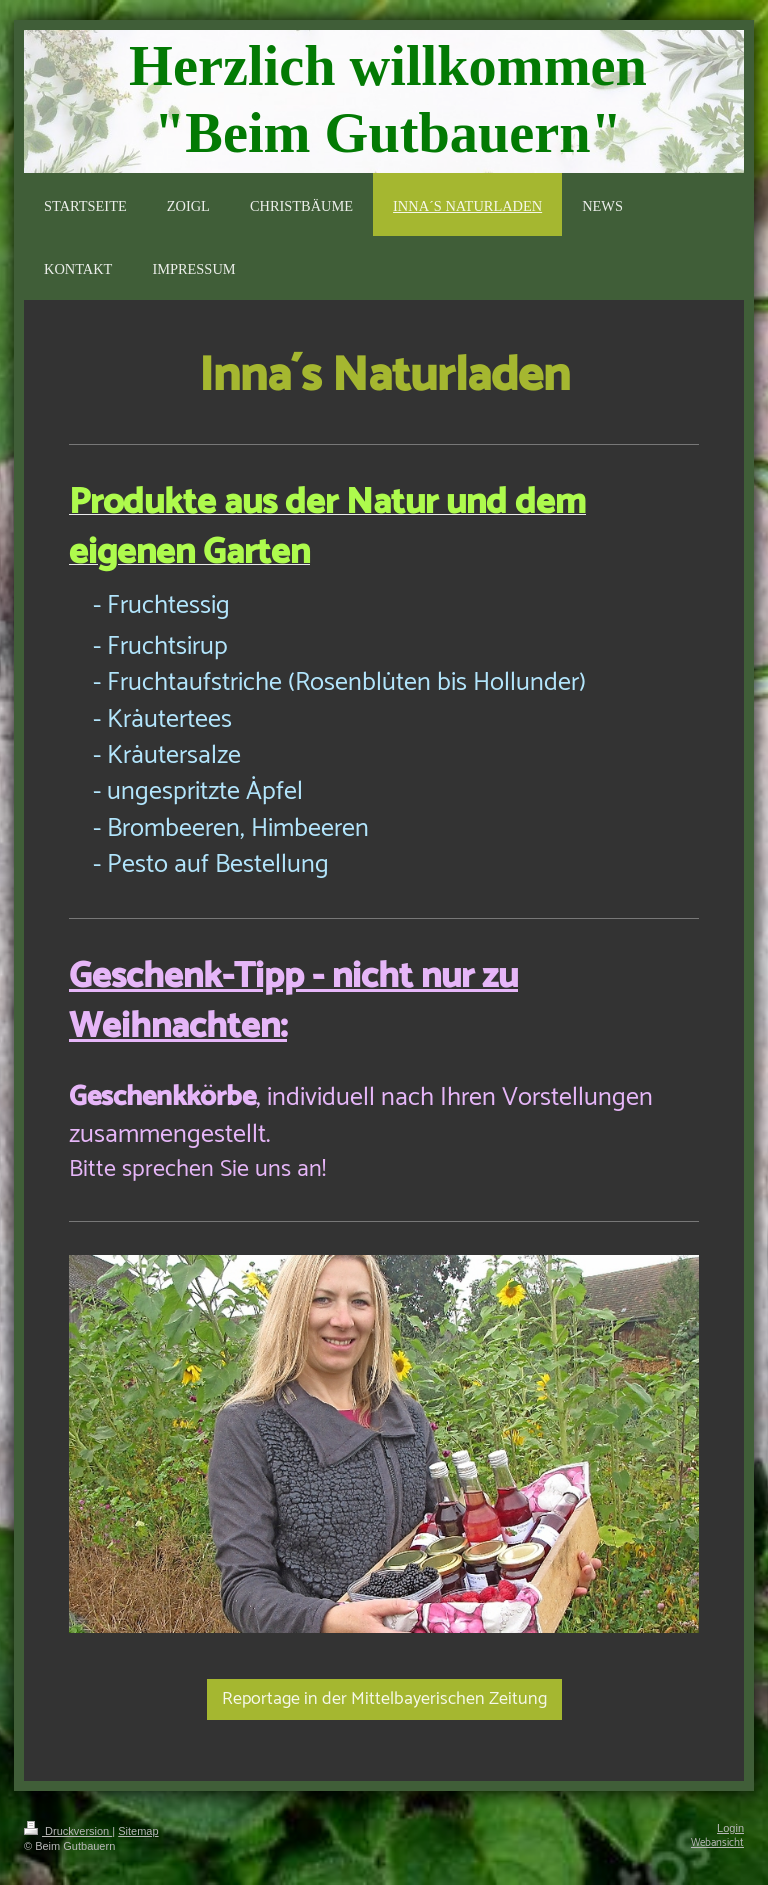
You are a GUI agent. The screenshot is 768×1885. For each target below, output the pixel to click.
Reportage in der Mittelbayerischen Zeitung (384, 1699)
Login (730, 1828)
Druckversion (68, 1831)
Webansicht (717, 1843)
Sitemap (138, 1831)
